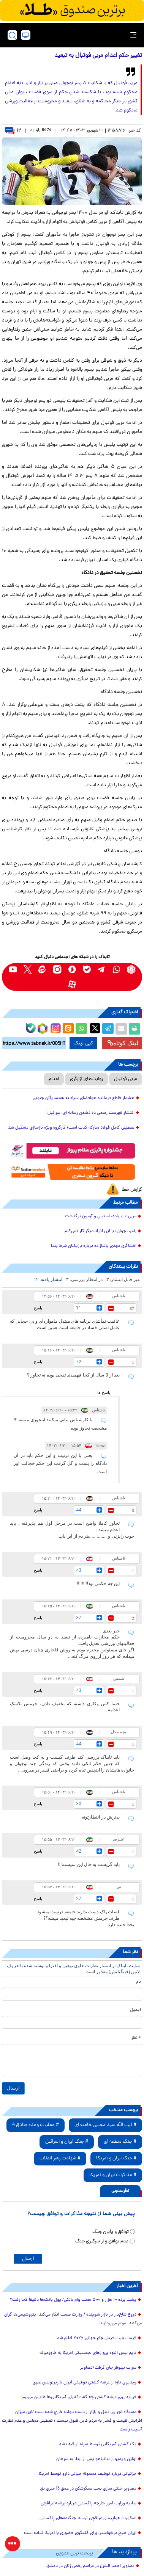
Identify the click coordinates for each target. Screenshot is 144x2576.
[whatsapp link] (116, 969)
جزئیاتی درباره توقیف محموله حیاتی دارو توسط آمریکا (87, 2474)
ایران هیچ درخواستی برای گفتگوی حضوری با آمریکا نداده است (80, 2533)
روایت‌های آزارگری (86, 1079)
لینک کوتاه (123, 1043)
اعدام (54, 1079)
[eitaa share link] (68, 1029)
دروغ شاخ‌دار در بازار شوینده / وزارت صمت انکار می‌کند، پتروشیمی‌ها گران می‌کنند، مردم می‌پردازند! (73, 2319)
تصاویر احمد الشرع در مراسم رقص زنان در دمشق (90, 2566)
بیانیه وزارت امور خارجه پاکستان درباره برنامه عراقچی (88, 2503)
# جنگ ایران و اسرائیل (66, 2141)
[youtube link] (12, 969)
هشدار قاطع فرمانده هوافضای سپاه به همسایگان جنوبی (84, 1098)
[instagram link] (57, 969)
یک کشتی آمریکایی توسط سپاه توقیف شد (97, 2444)
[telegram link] (101, 969)
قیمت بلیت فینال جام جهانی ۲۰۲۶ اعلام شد (96, 2338)
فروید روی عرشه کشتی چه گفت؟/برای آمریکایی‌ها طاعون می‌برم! (78, 2397)
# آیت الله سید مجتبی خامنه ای (105, 2125)
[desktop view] (25, 35)
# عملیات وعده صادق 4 (35, 2125)
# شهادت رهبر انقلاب (60, 2158)
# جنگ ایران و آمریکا (116, 2158)
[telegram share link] (108, 1029)
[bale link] (87, 969)
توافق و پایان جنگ (110, 2232)
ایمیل (135, 2010)
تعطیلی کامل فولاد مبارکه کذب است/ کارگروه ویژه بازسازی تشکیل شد (71, 1127)
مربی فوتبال (125, 1079)
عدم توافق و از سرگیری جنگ (102, 2241)
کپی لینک (83, 1043)
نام (138, 1982)
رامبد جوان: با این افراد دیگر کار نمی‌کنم (100, 1231)
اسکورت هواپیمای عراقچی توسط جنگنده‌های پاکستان (88, 2518)
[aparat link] (72, 984)
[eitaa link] (42, 969)
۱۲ (13, 131)
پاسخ (38, 1308)
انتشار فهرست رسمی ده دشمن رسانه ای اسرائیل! (90, 1113)
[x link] (27, 969)
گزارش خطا (132, 1189)
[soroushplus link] (72, 969)
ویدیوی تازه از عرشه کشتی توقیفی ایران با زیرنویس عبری (84, 2382)
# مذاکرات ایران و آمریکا (112, 2175)
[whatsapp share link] (81, 1029)
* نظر (136, 2038)
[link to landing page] (74, 35)
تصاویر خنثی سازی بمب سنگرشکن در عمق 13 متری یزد (88, 2488)
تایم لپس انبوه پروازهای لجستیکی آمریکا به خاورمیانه (88, 2353)
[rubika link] (131, 969)
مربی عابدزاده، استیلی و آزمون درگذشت (100, 1216)
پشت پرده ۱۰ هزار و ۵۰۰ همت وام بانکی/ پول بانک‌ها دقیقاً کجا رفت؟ (73, 2300)
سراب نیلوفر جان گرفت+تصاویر (108, 2367)
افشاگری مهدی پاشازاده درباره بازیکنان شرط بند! (93, 1246)
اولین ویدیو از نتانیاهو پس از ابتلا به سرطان (96, 2459)
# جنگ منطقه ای (120, 2141)
